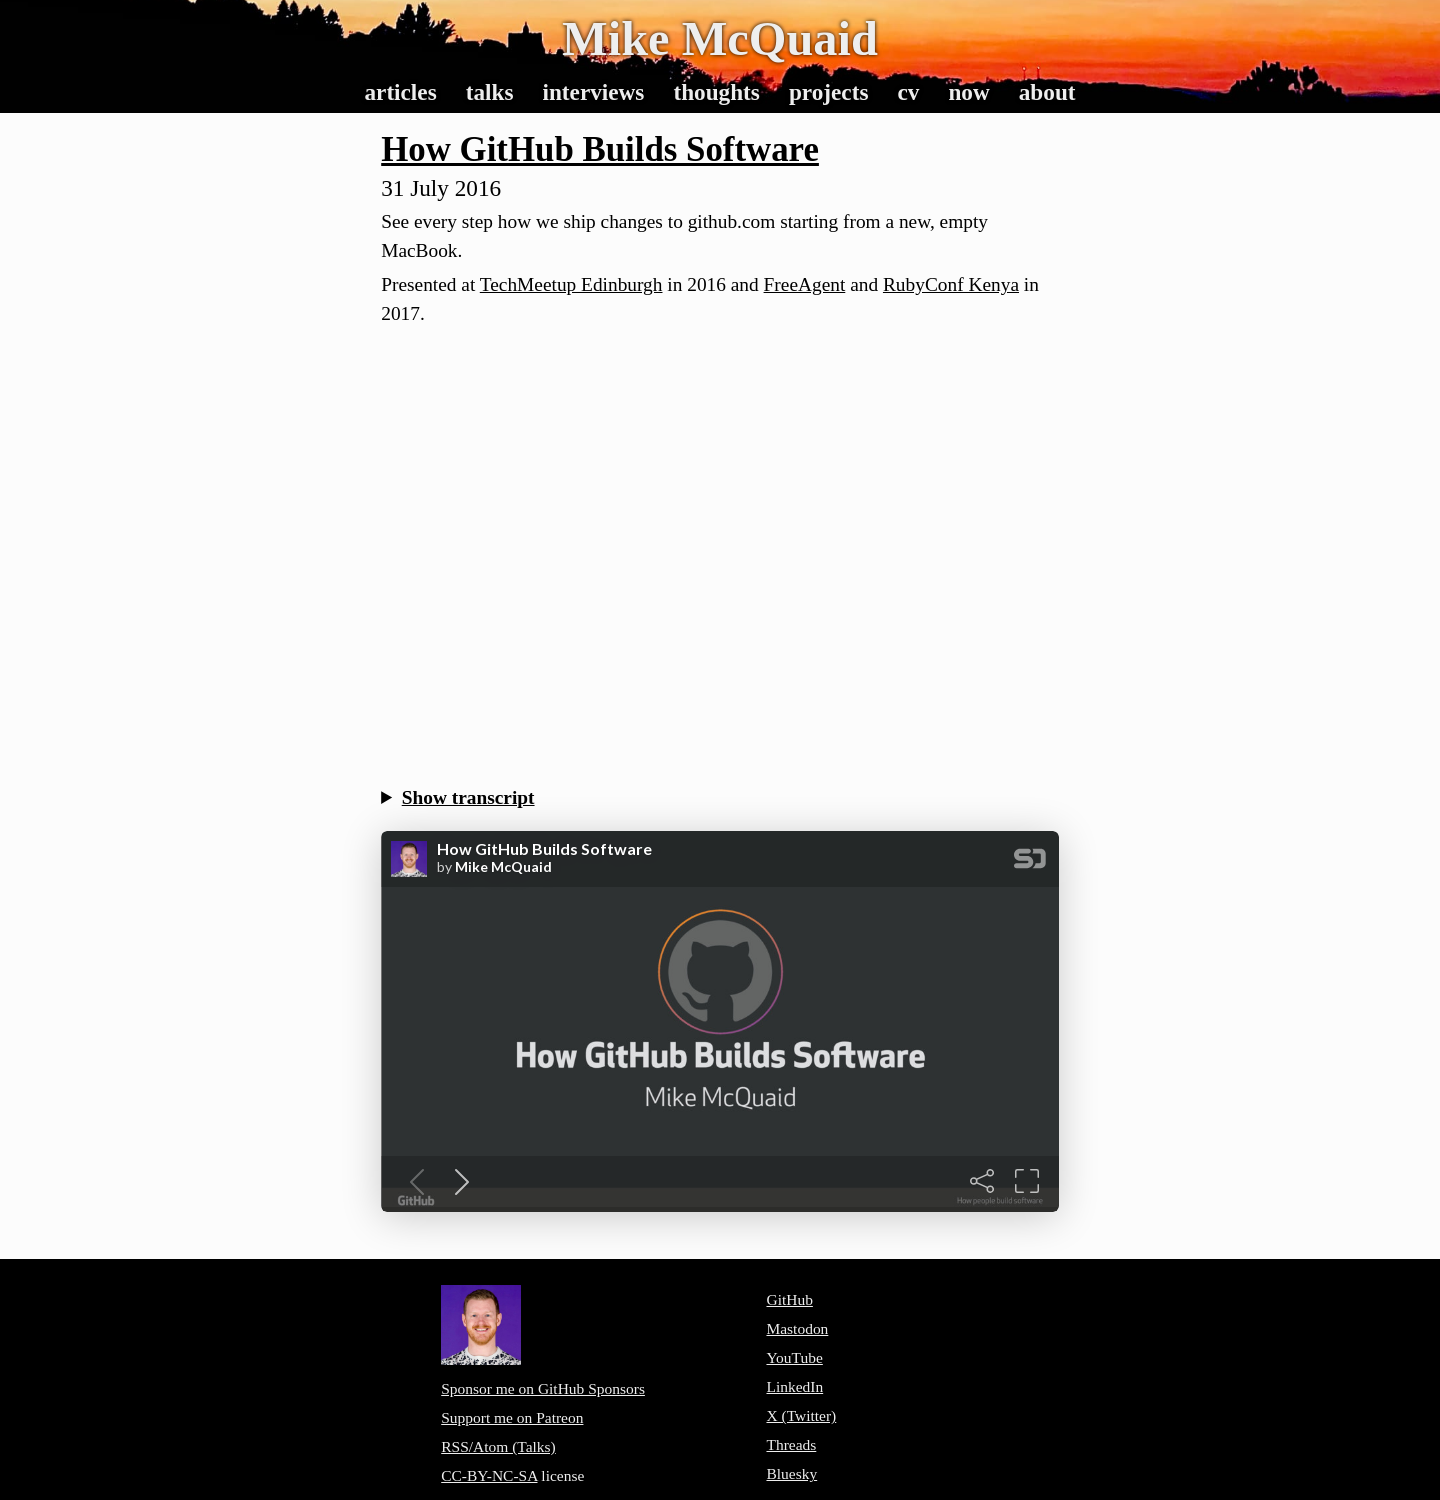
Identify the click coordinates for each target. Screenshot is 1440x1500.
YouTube (794, 1357)
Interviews (593, 92)
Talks (490, 92)
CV (908, 92)
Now (968, 92)
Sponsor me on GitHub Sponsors (543, 1388)
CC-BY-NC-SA (489, 1475)
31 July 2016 (441, 188)
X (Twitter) (801, 1415)
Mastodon (797, 1328)
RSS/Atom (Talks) (498, 1446)
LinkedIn (794, 1386)
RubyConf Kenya (951, 284)
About (1047, 92)
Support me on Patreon (512, 1417)
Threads (791, 1444)
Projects (829, 92)
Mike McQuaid (720, 38)
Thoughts (716, 92)
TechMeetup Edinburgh (571, 284)
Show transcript (468, 797)
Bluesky (791, 1473)
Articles (400, 92)
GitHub (789, 1299)
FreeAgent (805, 284)
